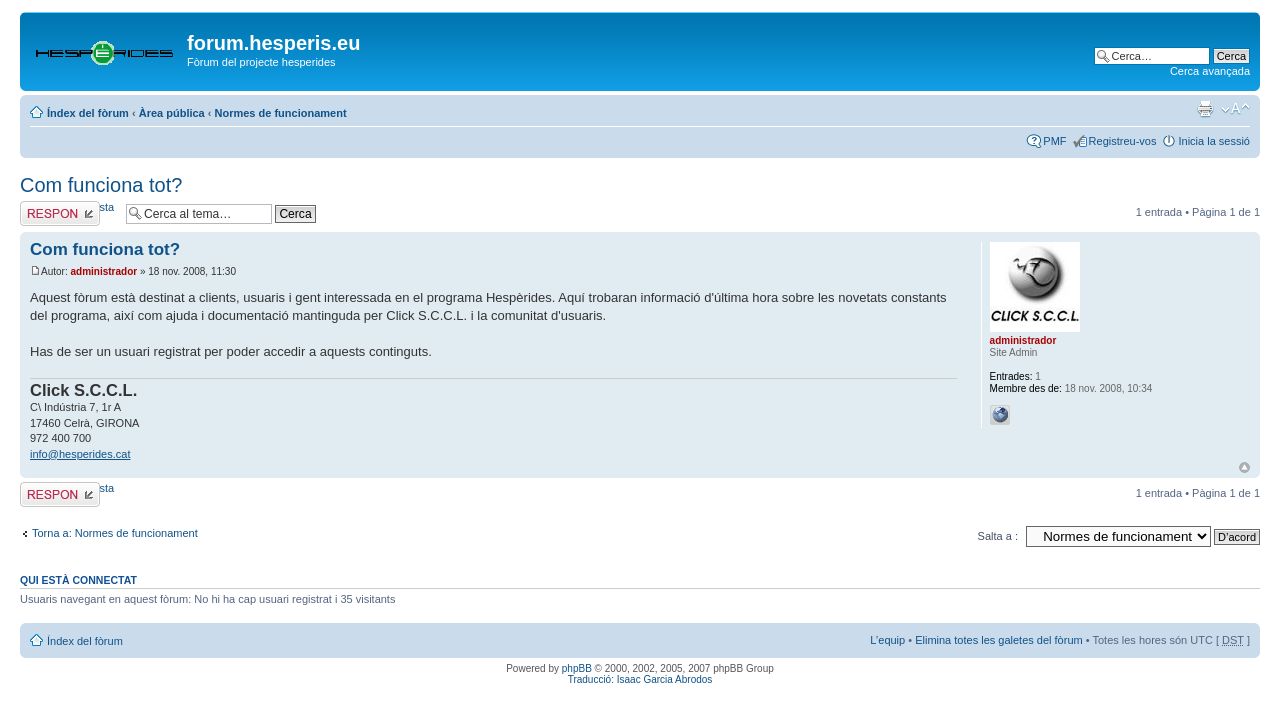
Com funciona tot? (101, 185)
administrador (103, 271)
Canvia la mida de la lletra (1235, 109)
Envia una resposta (68, 213)
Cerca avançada (1210, 71)
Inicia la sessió (1214, 141)
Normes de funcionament (281, 113)
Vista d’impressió (1205, 109)
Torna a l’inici (1244, 467)
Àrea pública (172, 113)
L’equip (887, 640)
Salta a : (998, 536)
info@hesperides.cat (80, 454)
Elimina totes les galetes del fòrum (999, 640)
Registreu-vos (1123, 141)
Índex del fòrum (88, 113)
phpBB (577, 668)
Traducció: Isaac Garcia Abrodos (640, 679)
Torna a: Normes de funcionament (115, 533)
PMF (1054, 141)
